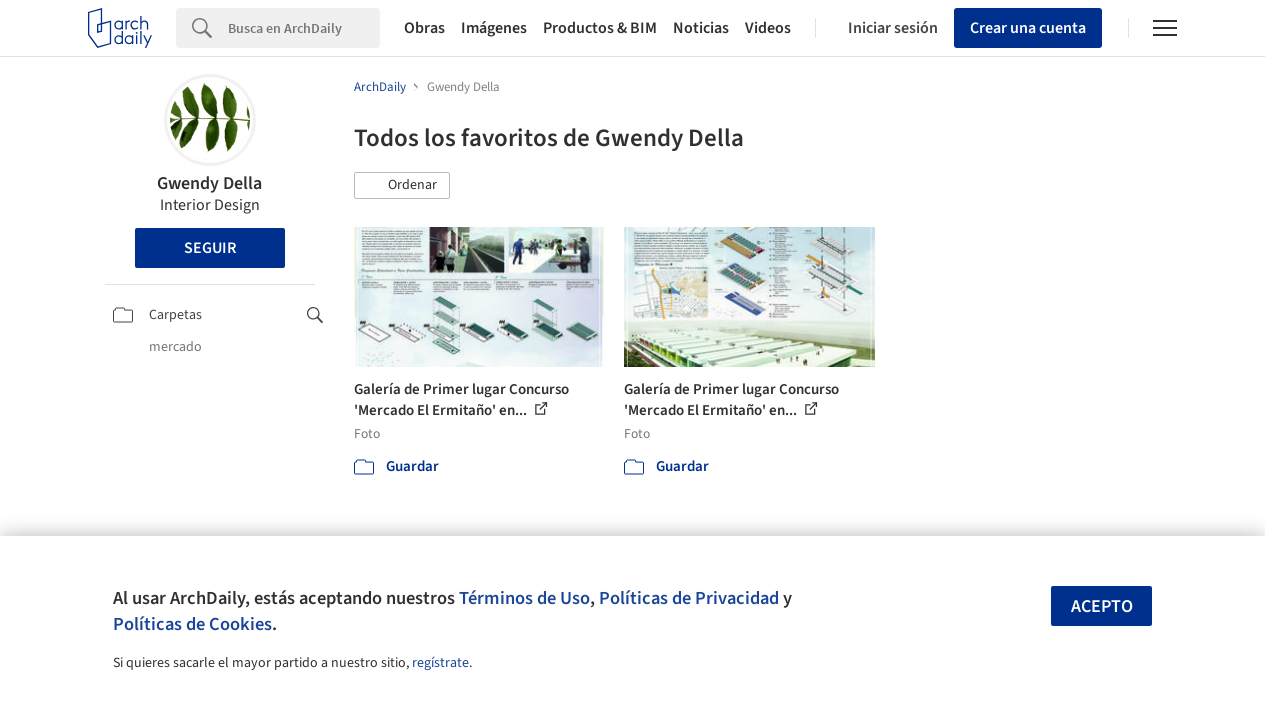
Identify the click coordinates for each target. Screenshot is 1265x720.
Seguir (210, 248)
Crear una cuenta (1028, 28)
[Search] (304, 28)
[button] (402, 186)
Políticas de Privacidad (689, 598)
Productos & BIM (600, 28)
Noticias (701, 28)
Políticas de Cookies (192, 624)
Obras (424, 28)
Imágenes (494, 28)
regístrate (440, 663)
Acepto (1102, 606)
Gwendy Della (209, 183)
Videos (768, 28)
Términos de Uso (524, 598)
